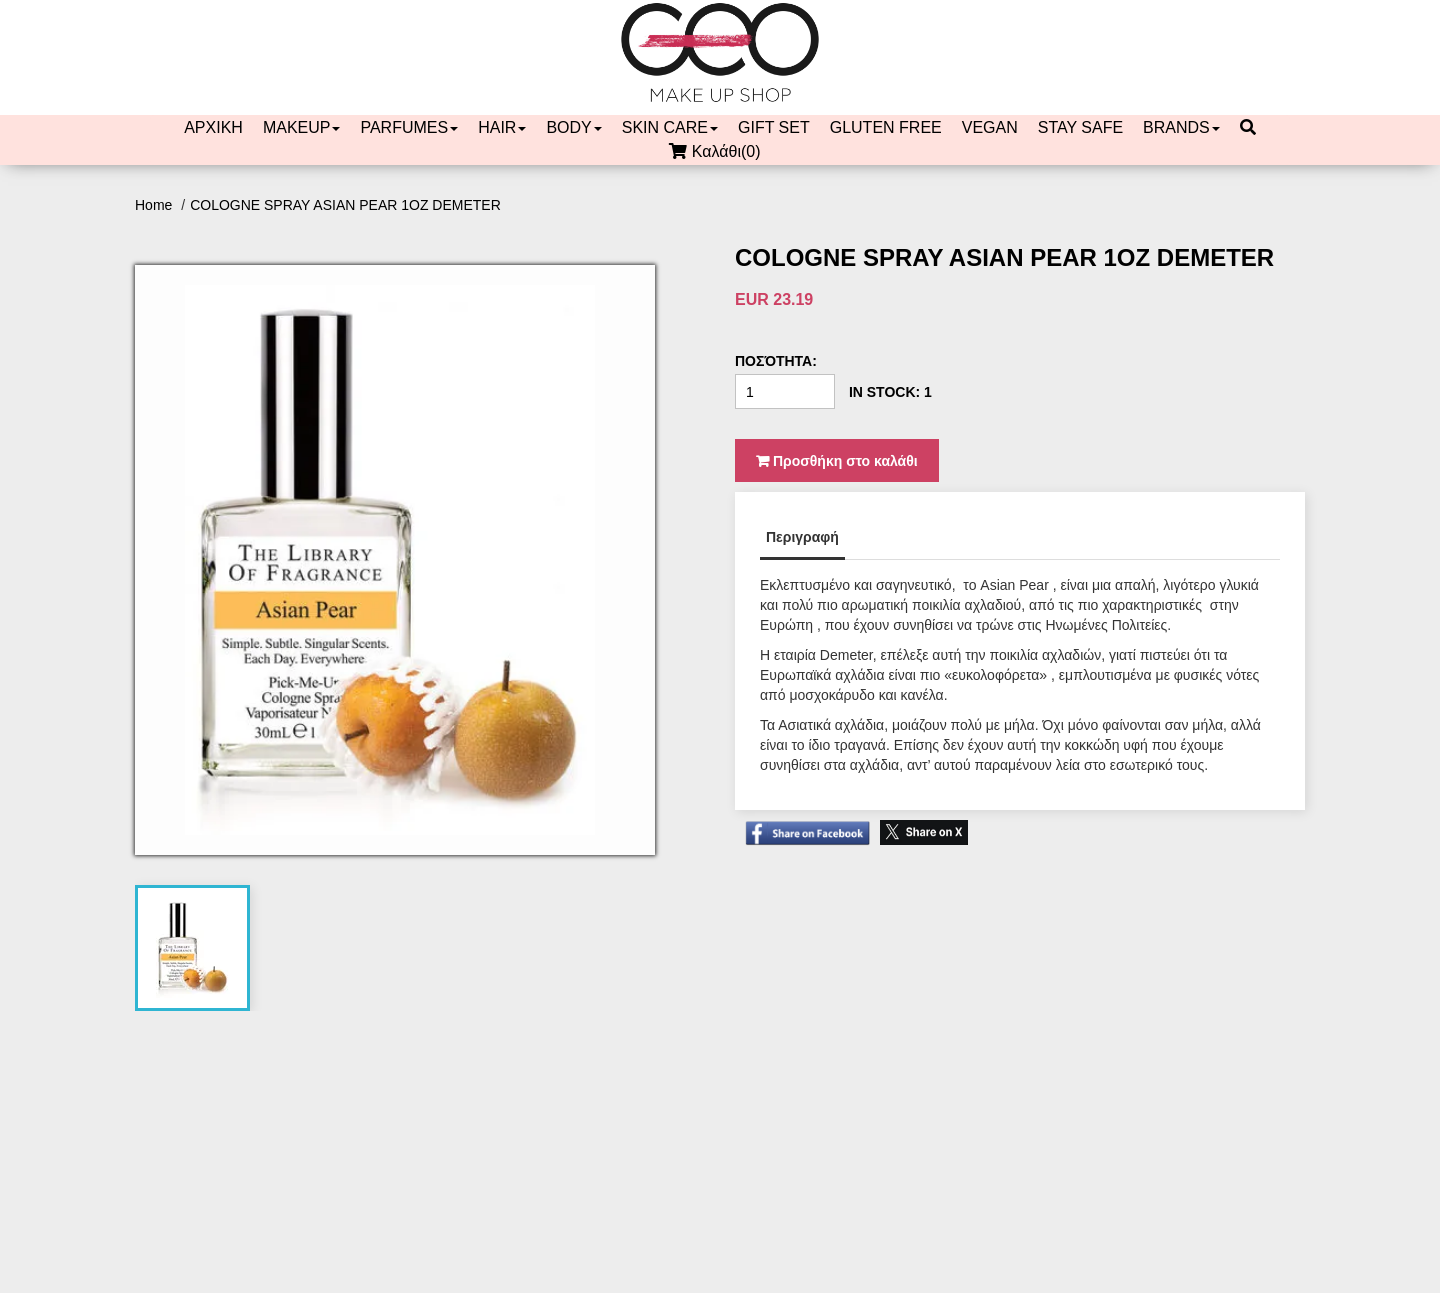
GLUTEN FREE (886, 127)
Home (155, 205)
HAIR (502, 127)
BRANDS (1181, 127)
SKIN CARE (670, 127)
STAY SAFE (1080, 127)
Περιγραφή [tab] (802, 537)
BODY (573, 127)
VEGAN (990, 127)
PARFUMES (409, 127)
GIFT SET (774, 127)
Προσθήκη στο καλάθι (837, 461)
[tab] (193, 948)
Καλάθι (719, 152)
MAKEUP (302, 127)
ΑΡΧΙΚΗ (213, 127)
